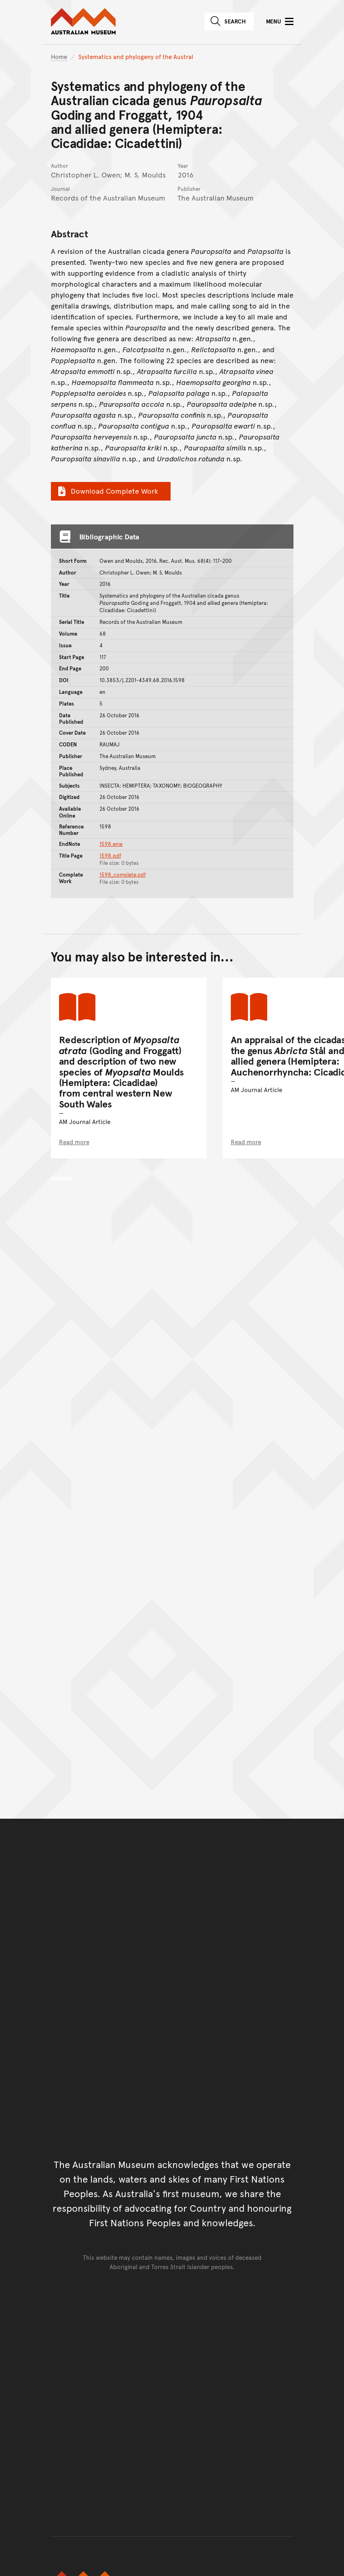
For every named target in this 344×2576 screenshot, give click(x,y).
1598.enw (111, 843)
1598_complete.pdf (122, 874)
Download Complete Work (107, 491)
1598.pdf (110, 855)
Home (59, 56)
